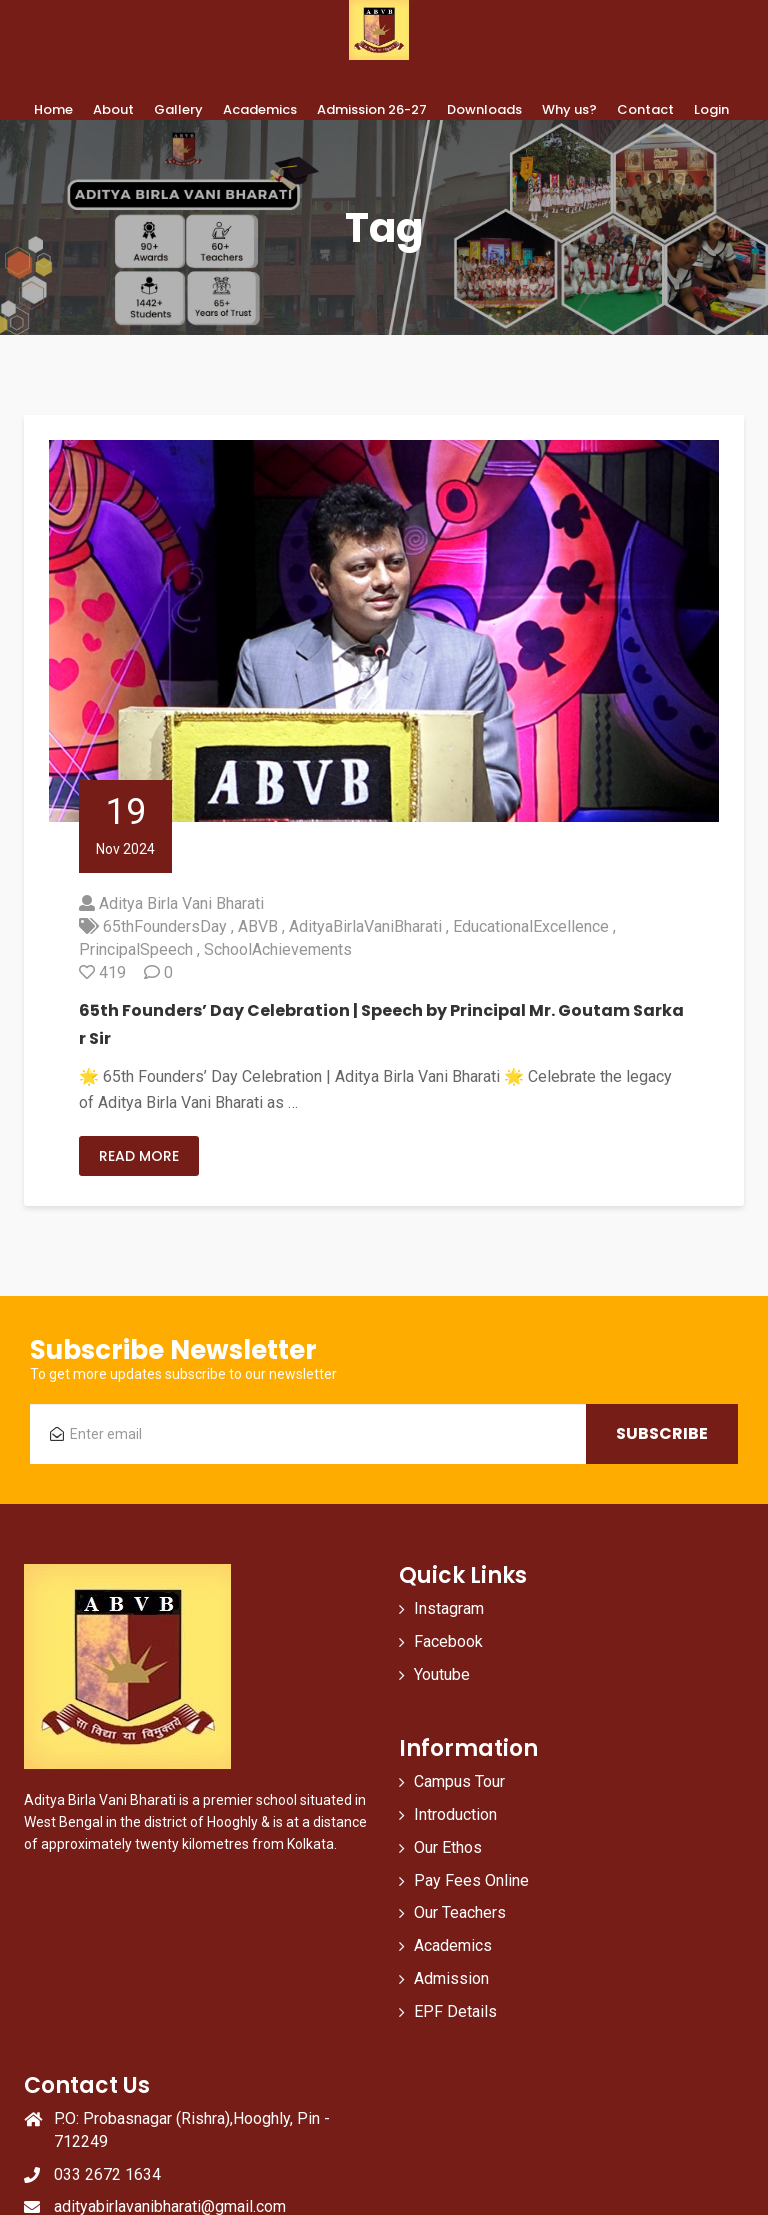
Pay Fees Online (471, 1880)
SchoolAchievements (278, 949)
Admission (451, 1978)
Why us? (569, 109)
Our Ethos (448, 1847)
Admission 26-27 (372, 109)
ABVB (258, 926)
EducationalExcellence (531, 926)
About (113, 109)
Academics (260, 109)
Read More (139, 1156)
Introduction (455, 1814)
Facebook (448, 1641)
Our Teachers (460, 1912)
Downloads (484, 109)
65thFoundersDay (165, 926)
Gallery (178, 109)
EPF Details (455, 2011)
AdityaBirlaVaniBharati (365, 926)
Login (711, 109)
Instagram (449, 1608)
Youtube (442, 1674)
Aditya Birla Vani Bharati (181, 903)
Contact (645, 109)
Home (53, 109)
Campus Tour (459, 1781)
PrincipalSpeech (136, 949)
